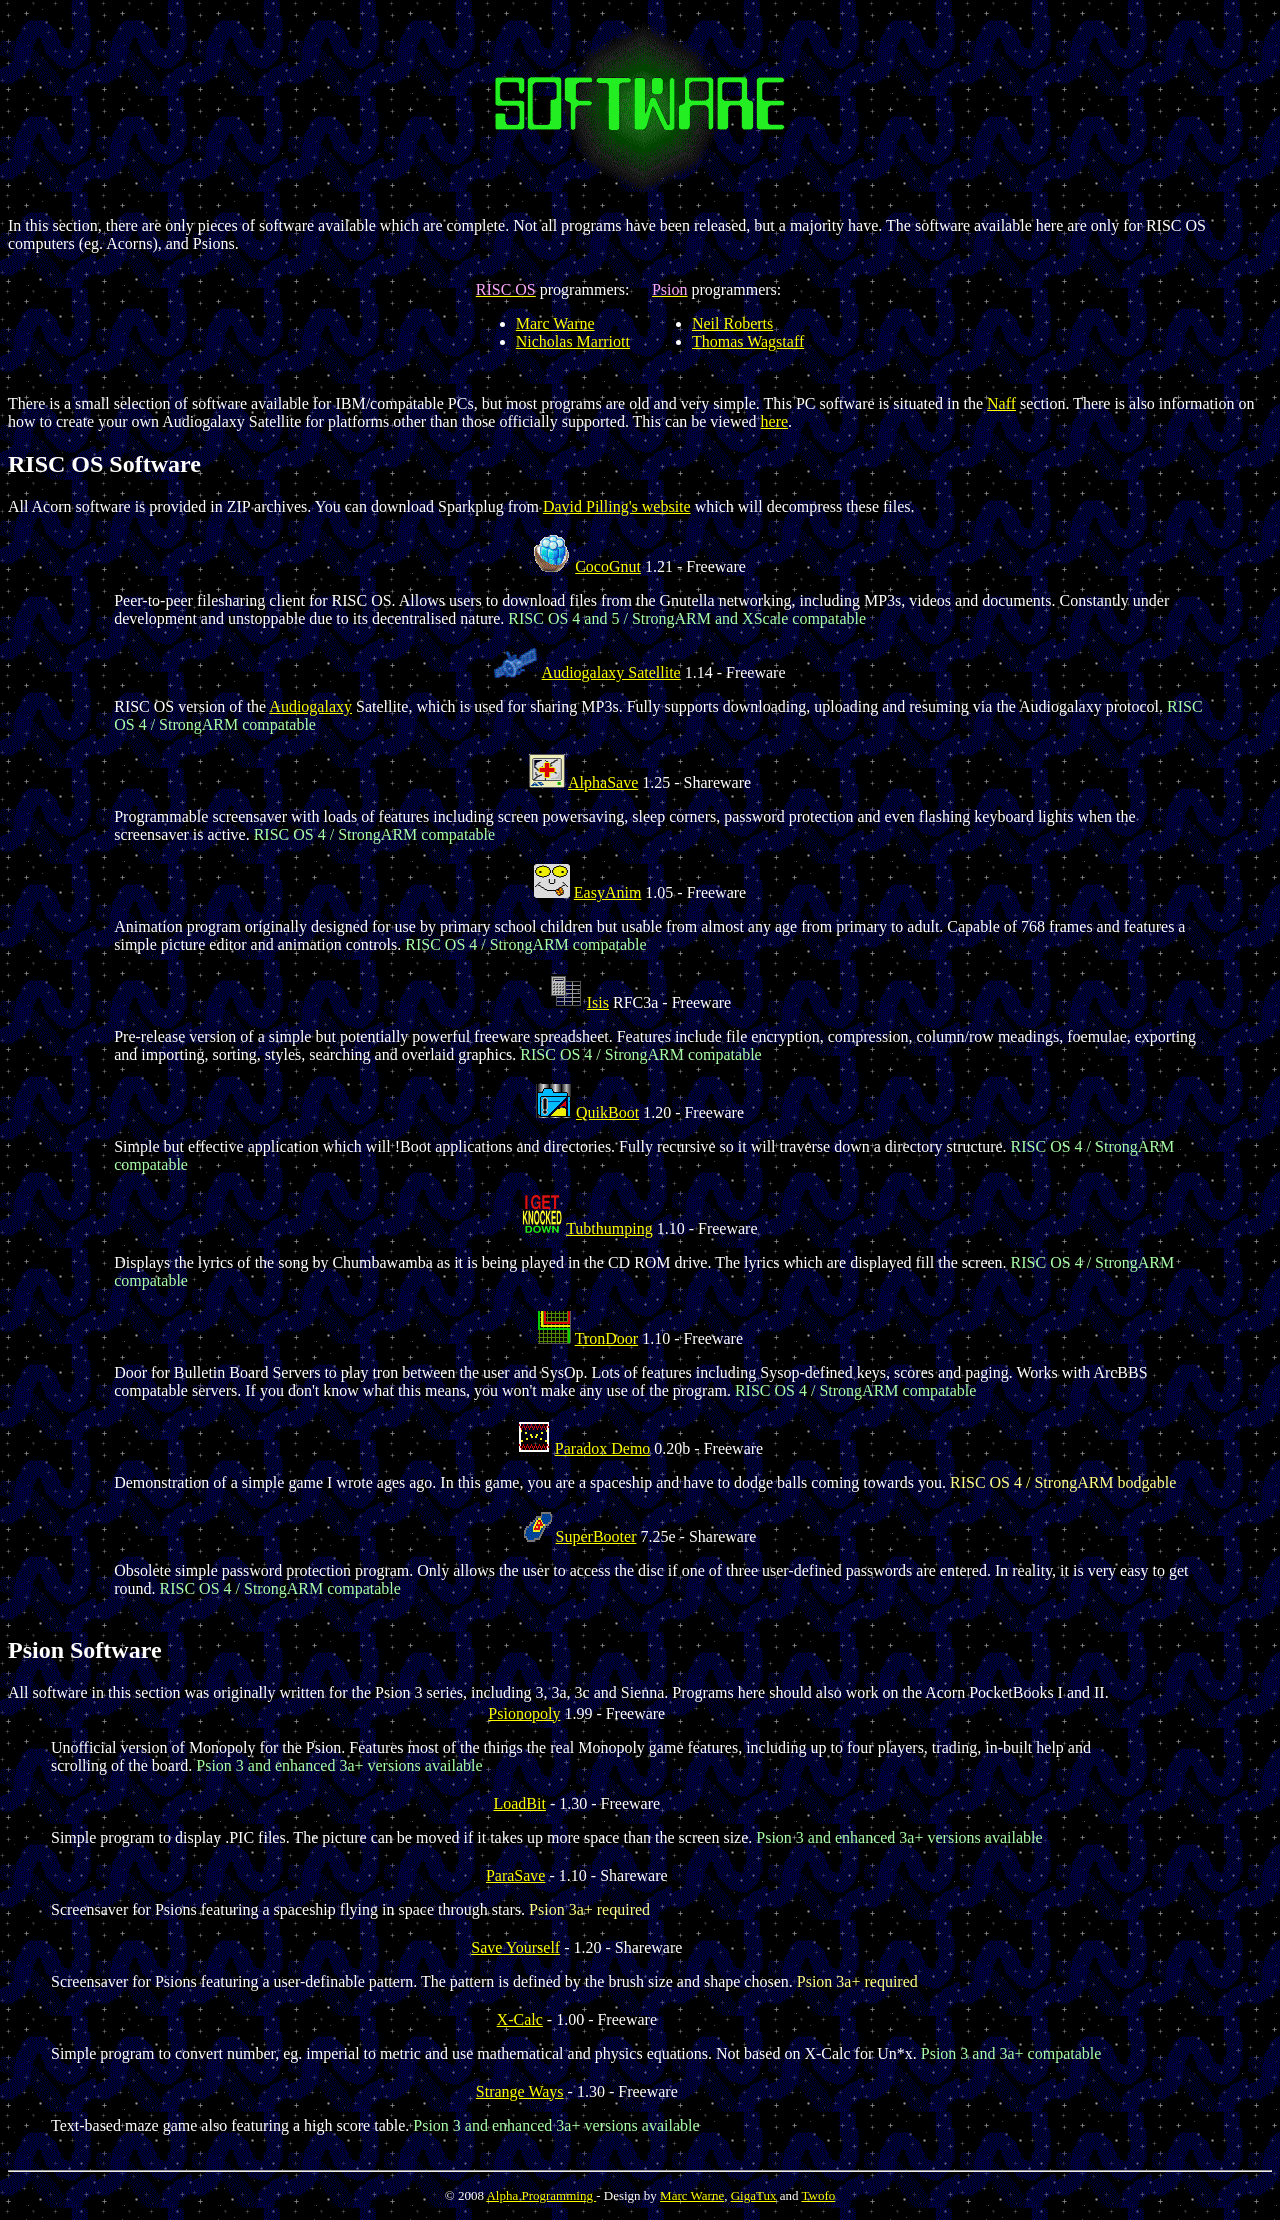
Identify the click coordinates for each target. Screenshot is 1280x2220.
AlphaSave (603, 782)
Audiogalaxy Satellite (611, 672)
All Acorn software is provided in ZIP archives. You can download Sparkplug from (275, 506)
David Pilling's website (617, 506)
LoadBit (519, 1803)
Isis (598, 1002)
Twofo (818, 2195)
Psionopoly (524, 1713)
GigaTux (754, 2195)
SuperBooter (596, 1536)
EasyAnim (608, 892)
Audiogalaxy (310, 706)
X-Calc (520, 2019)
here (775, 421)
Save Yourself (515, 1947)
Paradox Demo (603, 1448)
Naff (1001, 403)
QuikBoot (607, 1112)
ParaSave (516, 1875)
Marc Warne (555, 323)
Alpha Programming (541, 2195)
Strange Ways (520, 2091)
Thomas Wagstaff (748, 341)
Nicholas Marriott (573, 341)
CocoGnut (608, 566)
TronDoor (606, 1338)
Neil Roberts (732, 323)
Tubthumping (609, 1228)
